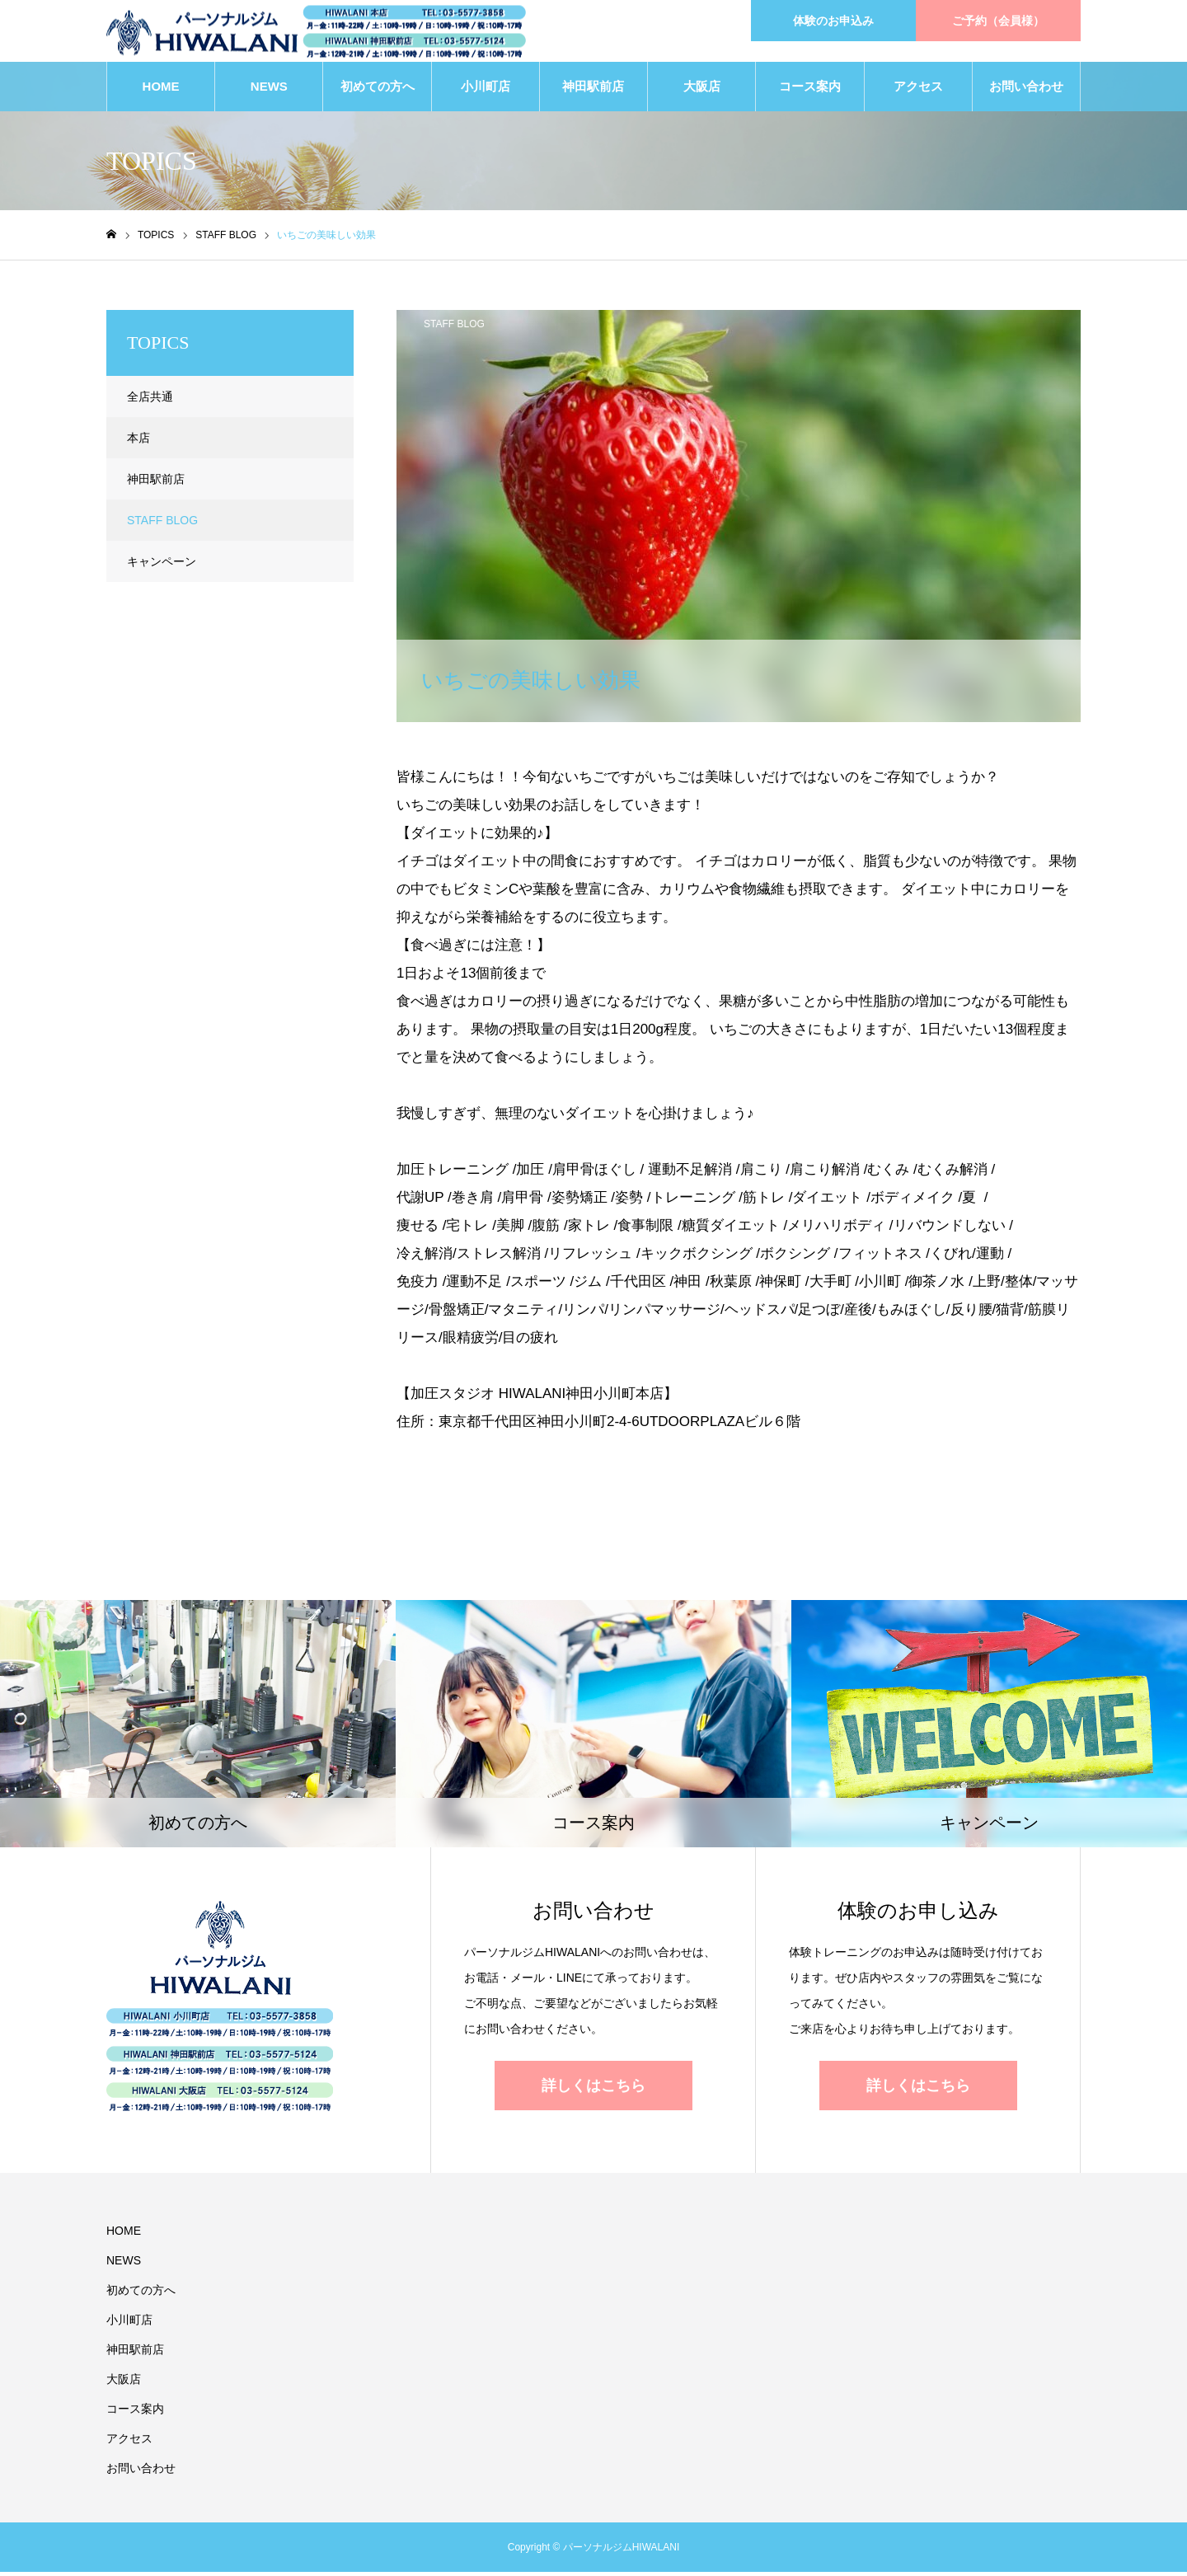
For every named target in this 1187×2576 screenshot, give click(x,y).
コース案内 (810, 90)
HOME (161, 90)
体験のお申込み (833, 20)
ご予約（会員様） (998, 20)
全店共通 (150, 400)
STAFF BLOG (454, 328)
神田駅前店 (593, 90)
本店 (138, 441)
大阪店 (701, 90)
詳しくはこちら (593, 2089)
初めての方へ (377, 90)
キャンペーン (161, 565)
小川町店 (485, 90)
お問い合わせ (1026, 90)
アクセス (918, 90)
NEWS (269, 90)
